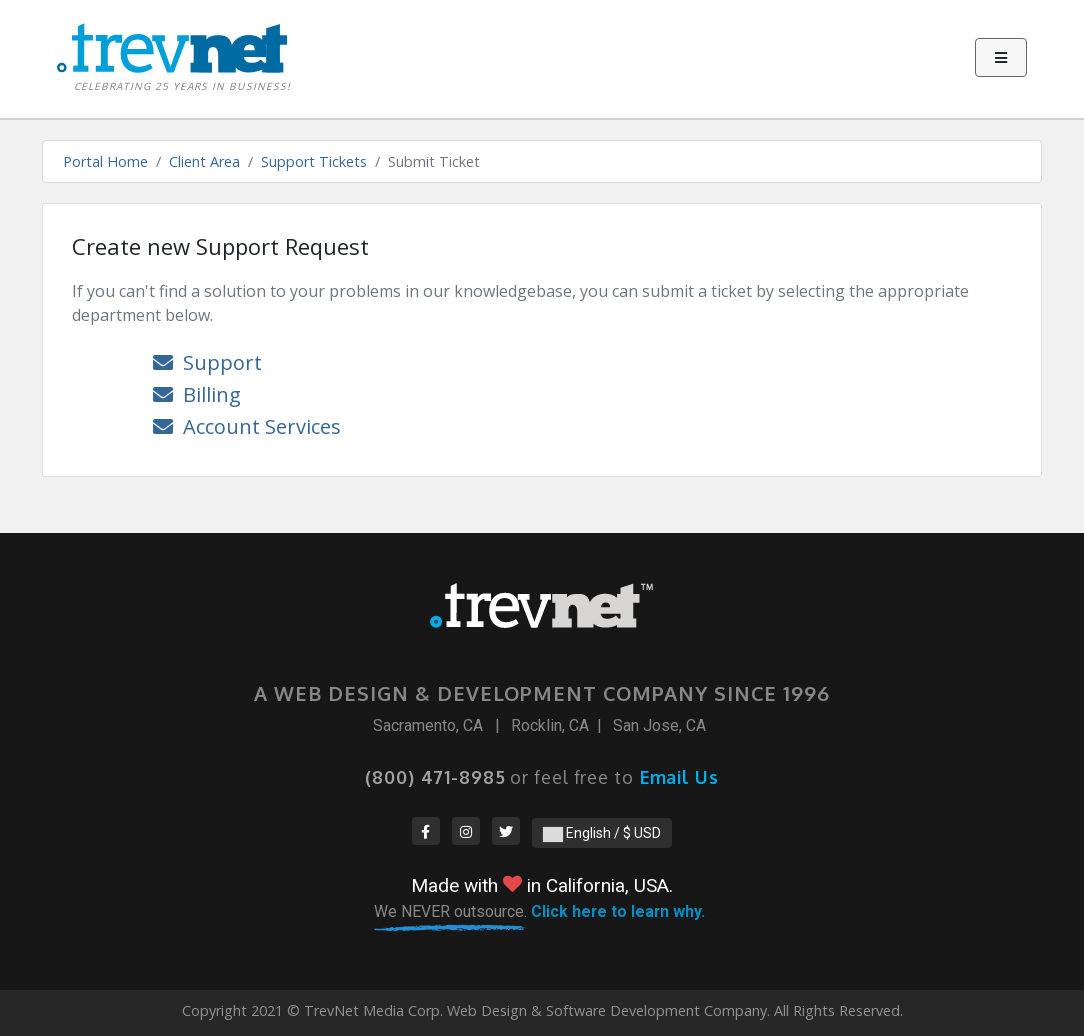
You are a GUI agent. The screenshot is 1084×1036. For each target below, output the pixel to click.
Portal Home (105, 161)
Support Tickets (314, 161)
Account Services (247, 426)
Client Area (204, 161)
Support (207, 362)
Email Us (679, 777)
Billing (197, 394)
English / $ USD (602, 833)
